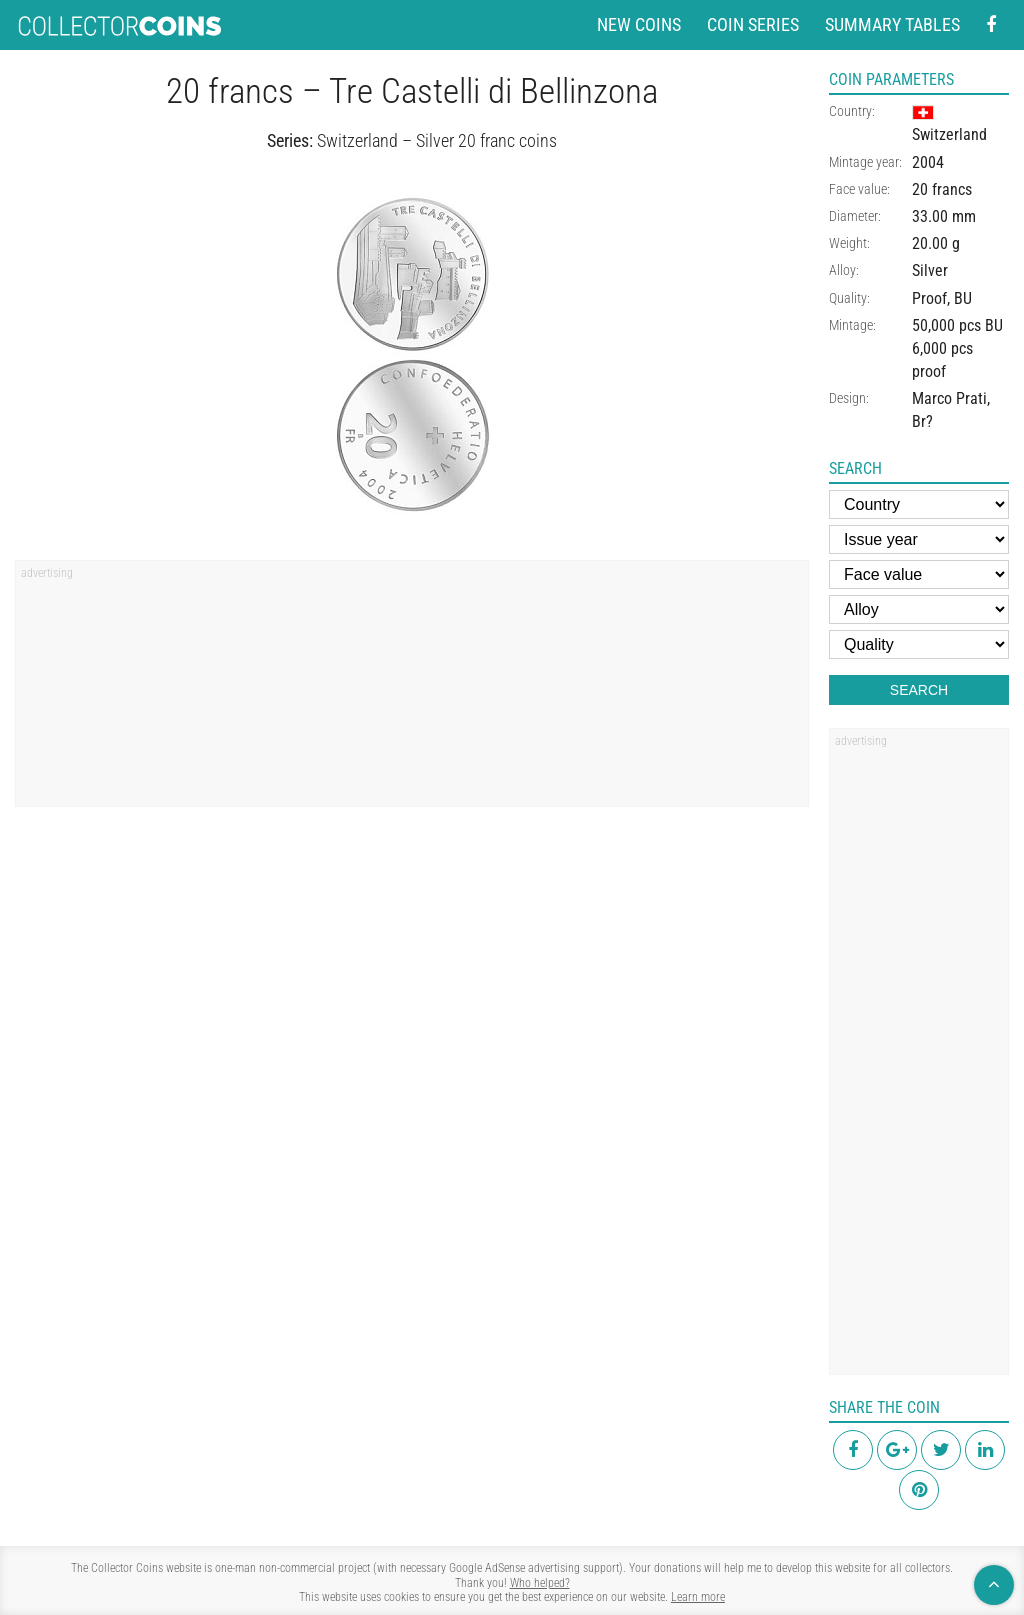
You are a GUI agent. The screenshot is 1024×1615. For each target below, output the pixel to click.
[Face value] (919, 574)
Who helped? (540, 1583)
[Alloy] (919, 609)
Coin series (753, 24)
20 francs (942, 189)
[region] (412, 690)
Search (919, 690)
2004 (928, 162)
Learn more (698, 1597)
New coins (639, 24)
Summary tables (892, 24)
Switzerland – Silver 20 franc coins (437, 140)
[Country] (919, 504)
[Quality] (919, 644)
